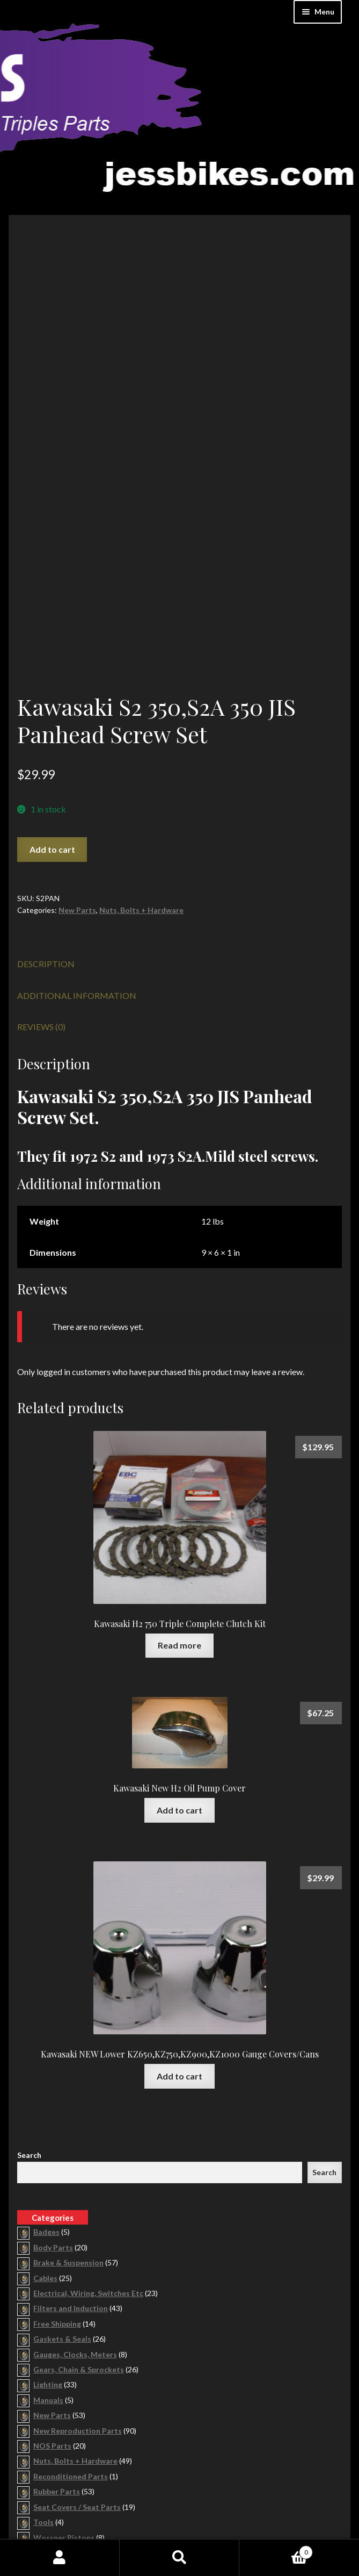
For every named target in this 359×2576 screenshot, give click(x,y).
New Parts (77, 798)
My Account (60, 2557)
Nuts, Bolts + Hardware (141, 798)
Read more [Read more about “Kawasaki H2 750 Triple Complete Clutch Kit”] (179, 1534)
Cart (276, 2550)
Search (29, 2043)
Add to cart (52, 738)
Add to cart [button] (179, 1699)
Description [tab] (46, 852)
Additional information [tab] (76, 884)
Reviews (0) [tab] (41, 915)
